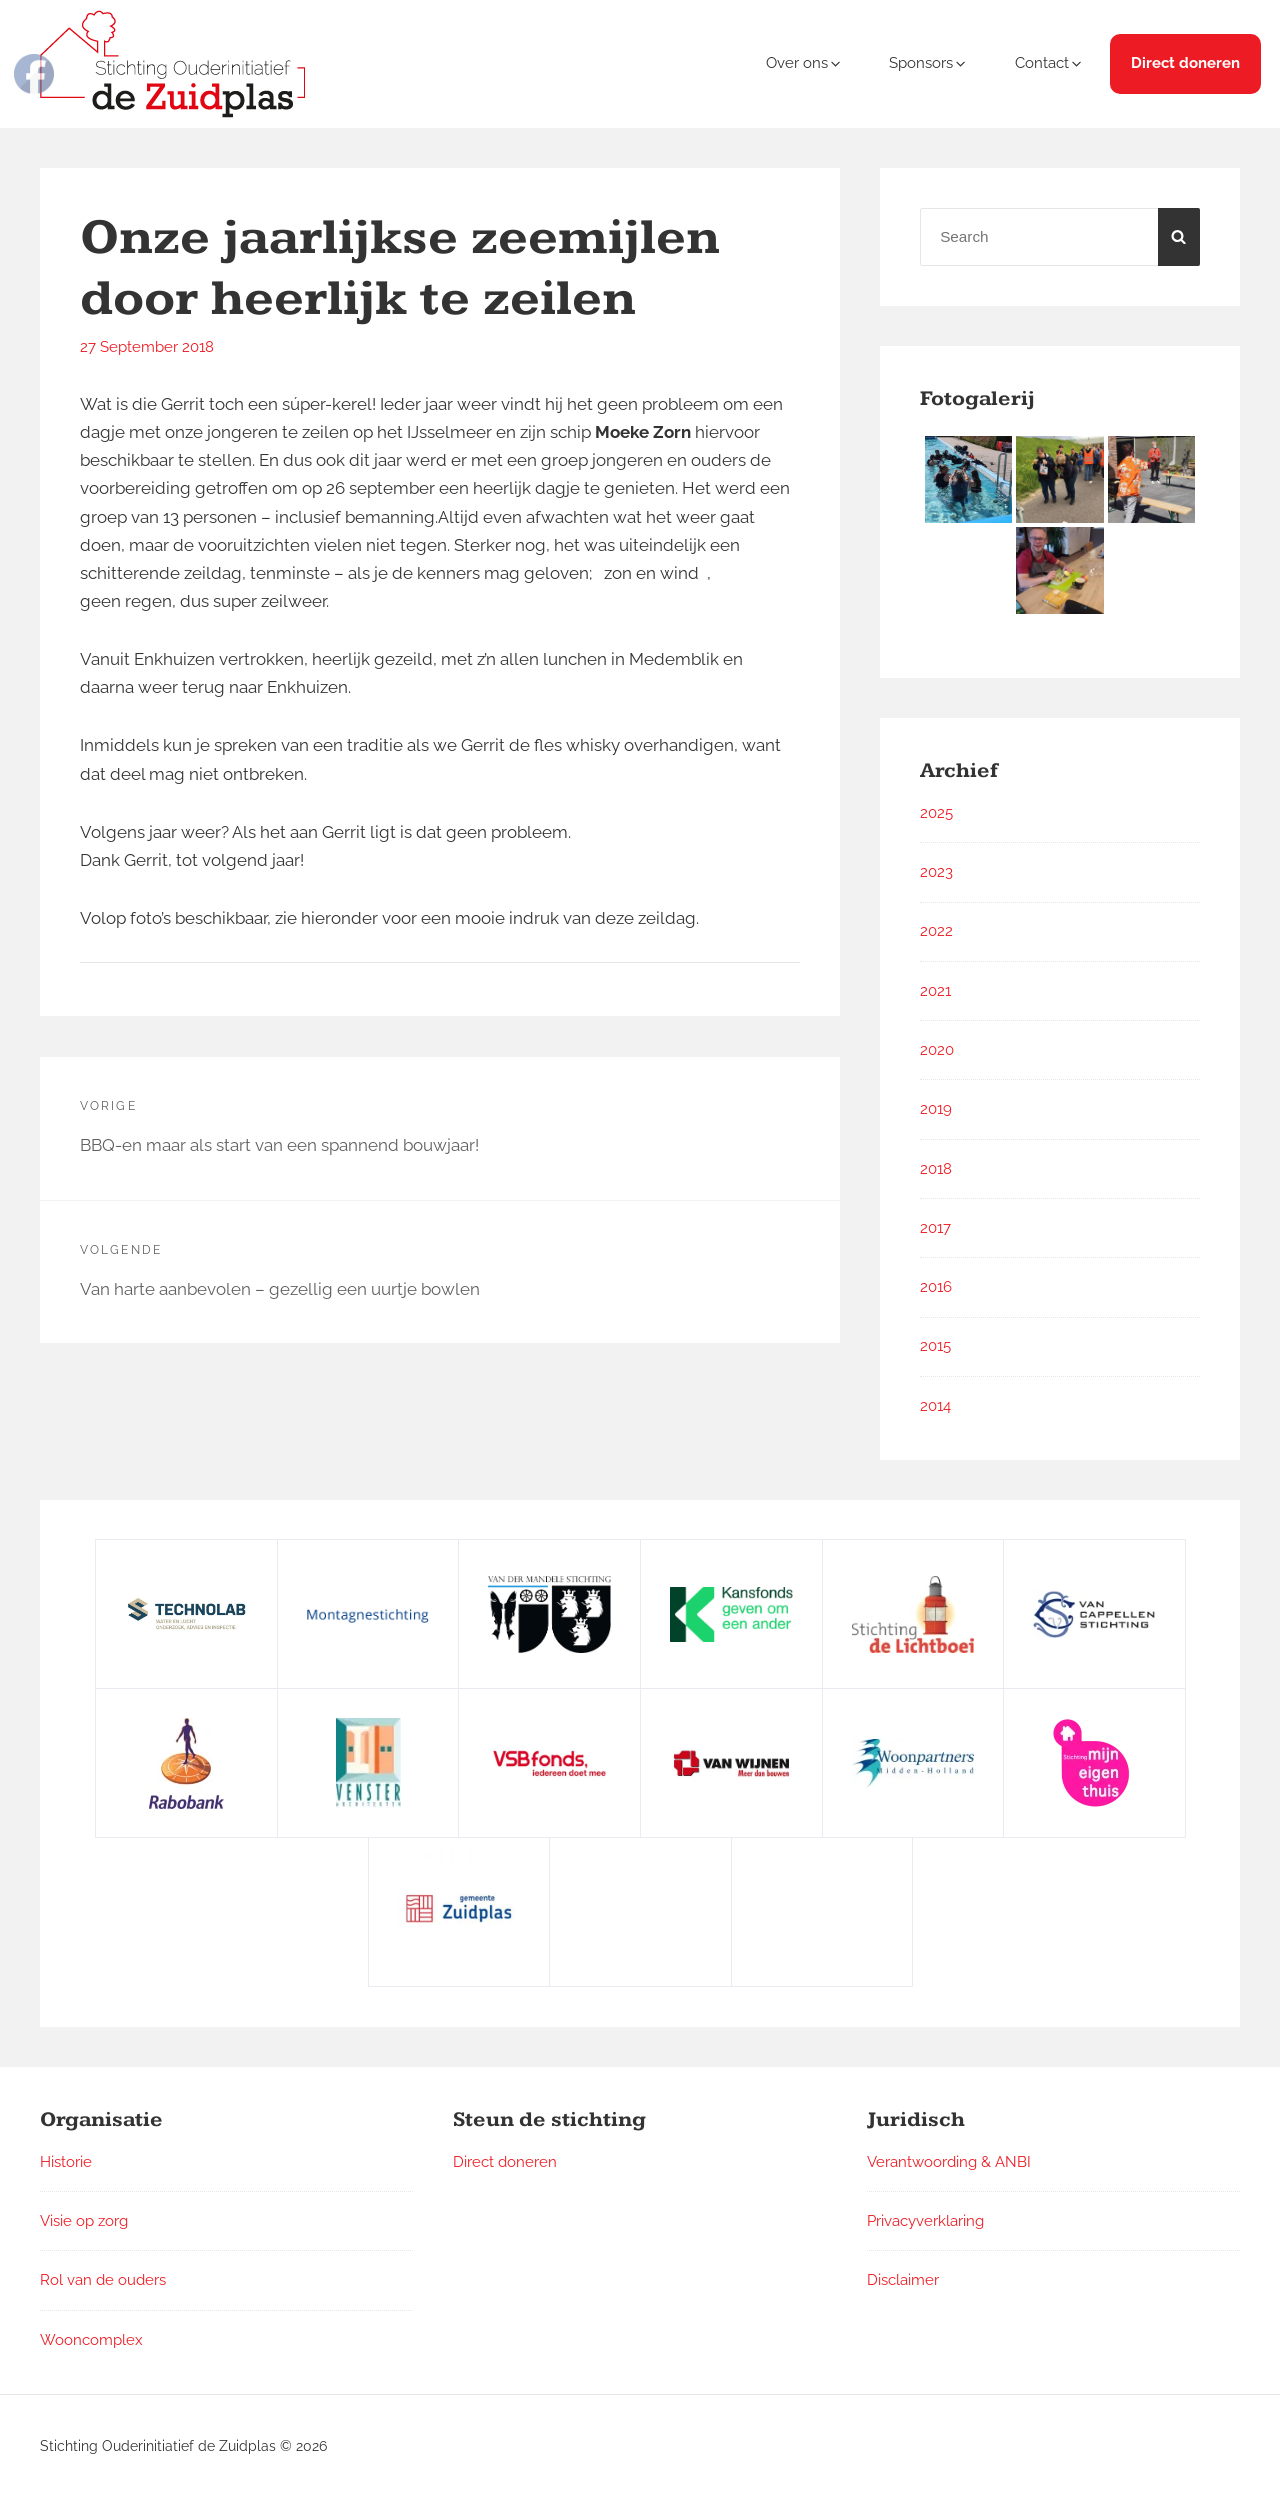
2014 (935, 1406)
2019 (936, 1109)
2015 (935, 1346)
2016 (936, 1287)
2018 (936, 1169)
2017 (935, 1228)
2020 (937, 1050)
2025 (936, 813)
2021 (935, 991)
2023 (936, 872)
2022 (936, 931)
